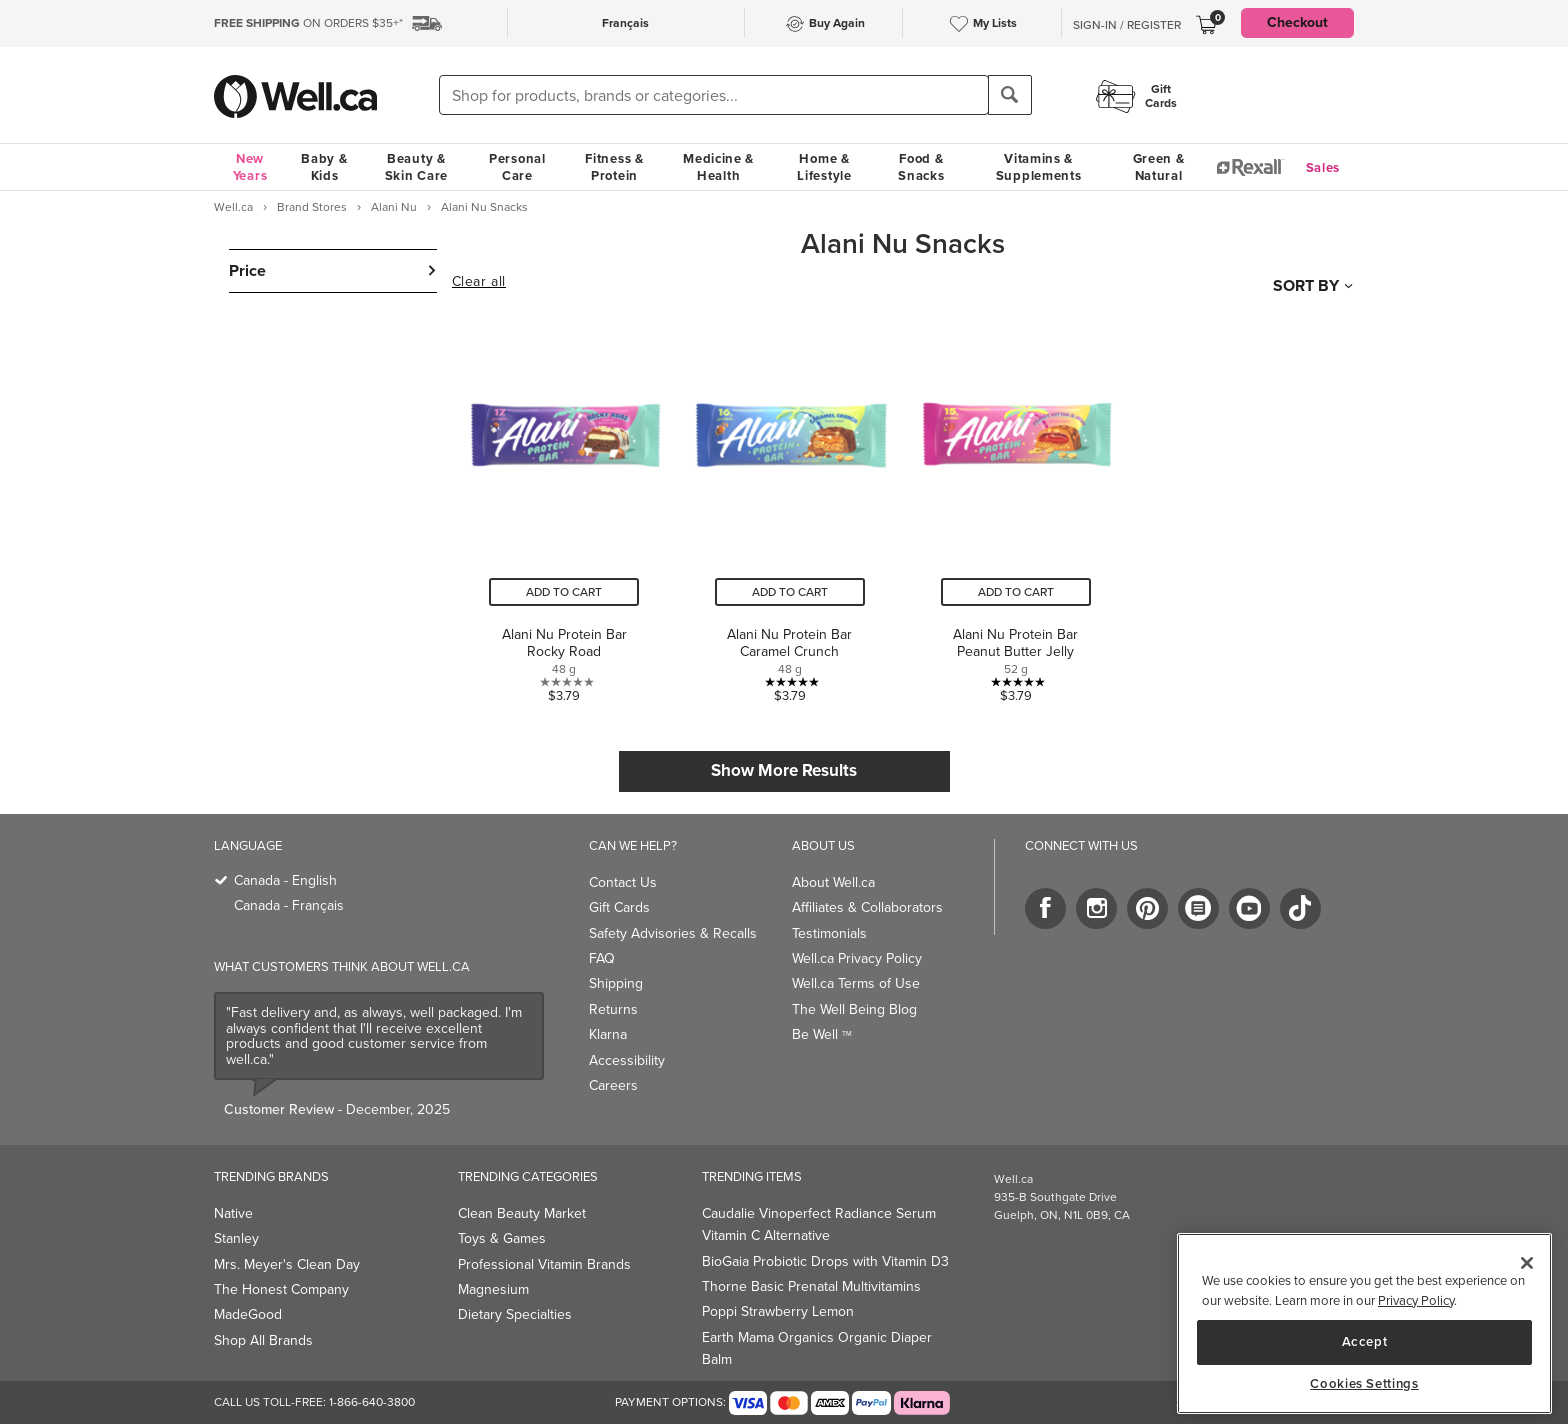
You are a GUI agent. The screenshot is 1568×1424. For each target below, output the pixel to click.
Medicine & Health (718, 167)
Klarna (608, 1034)
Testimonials (829, 933)
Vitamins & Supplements (1039, 167)
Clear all (479, 282)
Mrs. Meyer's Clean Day (287, 1264)
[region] (1364, 1323)
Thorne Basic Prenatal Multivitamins (811, 1286)
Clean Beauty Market (522, 1213)
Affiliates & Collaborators (867, 907)
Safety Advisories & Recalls (673, 933)
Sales (1323, 167)
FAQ (602, 958)
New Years (250, 167)
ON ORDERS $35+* (308, 23)
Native (233, 1213)
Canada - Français (289, 905)
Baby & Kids (324, 167)
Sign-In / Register (1127, 25)
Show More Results (784, 770)
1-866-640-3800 (372, 1402)
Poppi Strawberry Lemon (778, 1311)
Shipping (616, 983)
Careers (613, 1085)
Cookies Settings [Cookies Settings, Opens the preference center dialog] (1364, 1384)
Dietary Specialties (515, 1314)
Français (625, 23)
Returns (613, 1009)
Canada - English (285, 880)
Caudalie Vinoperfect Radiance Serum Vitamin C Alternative (819, 1224)
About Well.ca (833, 882)
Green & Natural (1159, 167)
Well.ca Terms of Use (856, 983)
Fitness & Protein (614, 167)
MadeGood (248, 1314)
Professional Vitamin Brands (544, 1264)
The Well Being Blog (854, 1009)
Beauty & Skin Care (416, 167)
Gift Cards (619, 907)
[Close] (1527, 1263)
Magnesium (493, 1289)
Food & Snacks (921, 167)
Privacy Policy (1416, 1300)
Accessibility (627, 1060)
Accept (1365, 1341)
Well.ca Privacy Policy (857, 958)
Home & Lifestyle (824, 167)
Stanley (236, 1238)
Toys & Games (502, 1238)
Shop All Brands (263, 1340)
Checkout (1297, 22)
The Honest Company (281, 1289)
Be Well (822, 1034)
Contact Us (623, 882)
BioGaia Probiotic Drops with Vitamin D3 (825, 1261)
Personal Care (517, 167)
